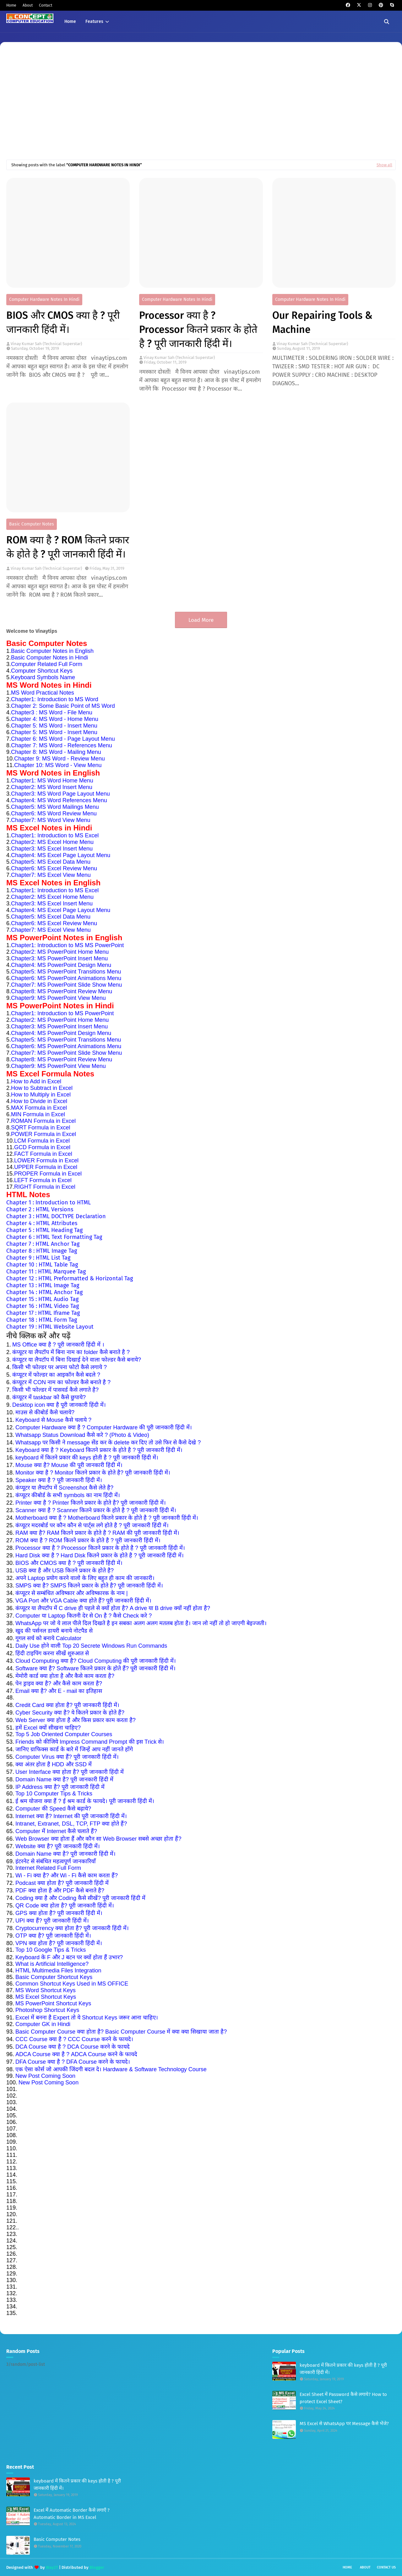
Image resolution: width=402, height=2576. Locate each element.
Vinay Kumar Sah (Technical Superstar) (46, 343)
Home (11, 5)
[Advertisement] (201, 106)
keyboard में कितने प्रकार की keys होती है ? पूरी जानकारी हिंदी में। (77, 2484)
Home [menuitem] (70, 21)
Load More (201, 620)
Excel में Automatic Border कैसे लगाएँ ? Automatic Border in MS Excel (72, 2513)
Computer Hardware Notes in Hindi (44, 299)
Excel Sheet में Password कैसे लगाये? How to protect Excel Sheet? (343, 2398)
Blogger (97, 2567)
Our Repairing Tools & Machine (322, 322)
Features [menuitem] (94, 21)
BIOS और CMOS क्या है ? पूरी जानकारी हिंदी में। (63, 322)
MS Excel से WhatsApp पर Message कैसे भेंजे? (344, 2423)
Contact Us (386, 2567)
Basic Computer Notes (31, 524)
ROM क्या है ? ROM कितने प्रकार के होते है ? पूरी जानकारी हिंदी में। (67, 547)
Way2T (52, 2567)
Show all (384, 165)
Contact (45, 5)
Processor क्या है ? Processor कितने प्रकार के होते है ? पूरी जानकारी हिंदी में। (198, 329)
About (28, 5)
